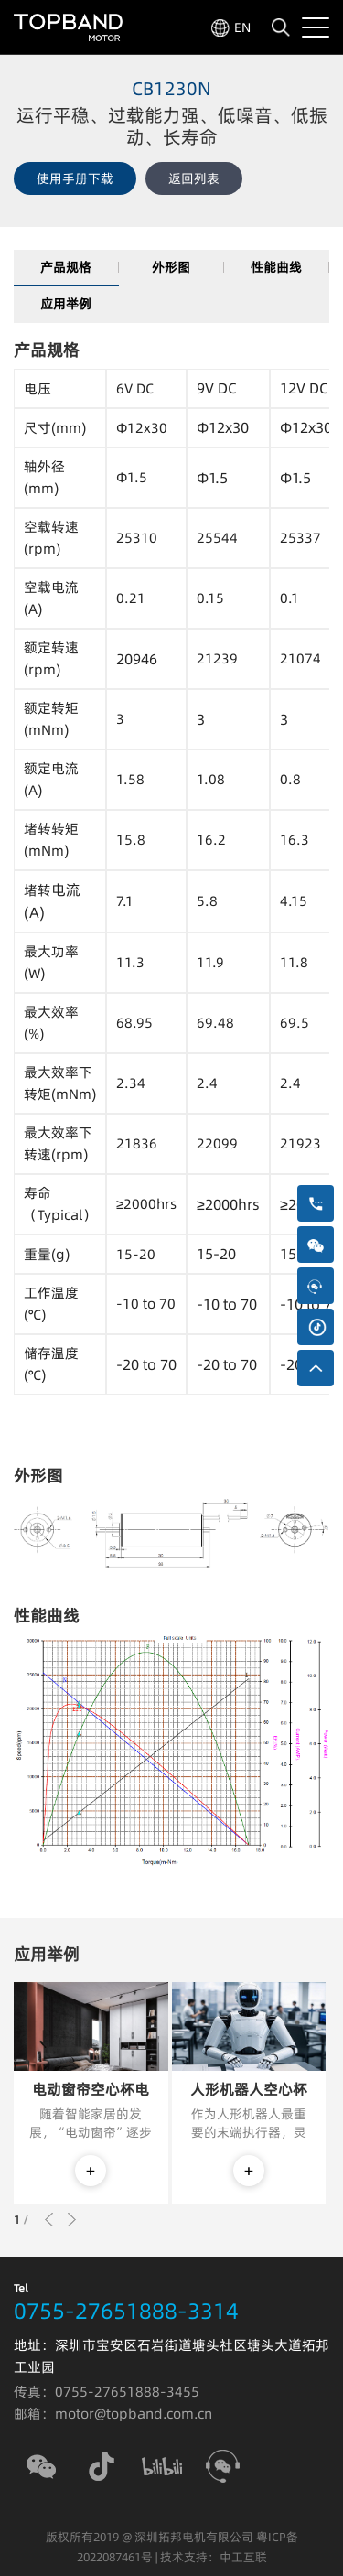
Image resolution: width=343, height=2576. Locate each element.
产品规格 (65, 267)
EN (242, 27)
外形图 (171, 267)
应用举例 (65, 304)
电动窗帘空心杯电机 (90, 2089)
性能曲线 (276, 267)
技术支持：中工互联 (213, 2557)
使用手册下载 (75, 178)
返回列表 (194, 178)
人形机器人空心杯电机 (248, 2089)
